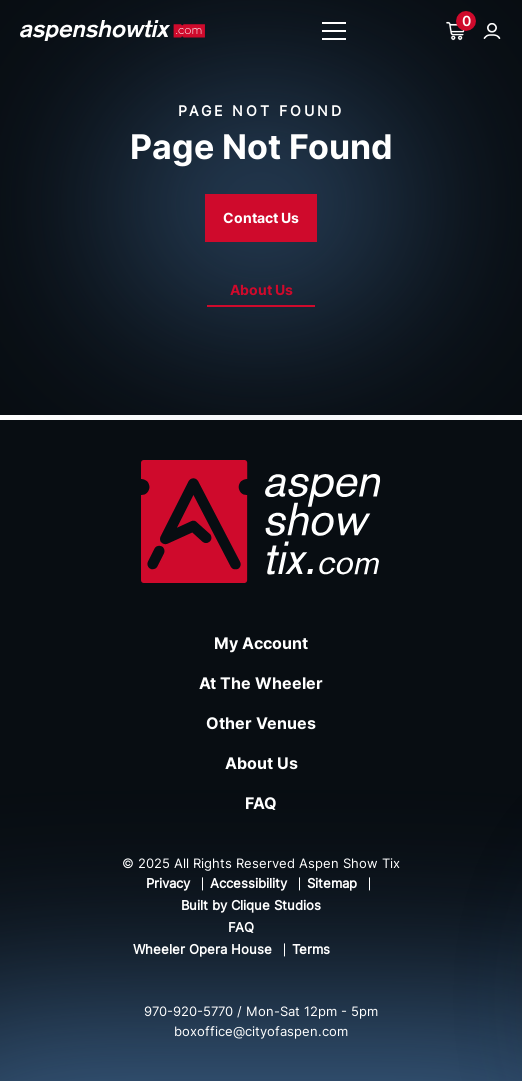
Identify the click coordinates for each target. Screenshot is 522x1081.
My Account (261, 643)
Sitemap (332, 883)
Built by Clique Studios (251, 905)
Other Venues (261, 723)
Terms (311, 949)
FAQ (261, 803)
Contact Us (261, 217)
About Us (261, 289)
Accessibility (248, 883)
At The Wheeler (261, 683)
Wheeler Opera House (202, 949)
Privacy (168, 883)
